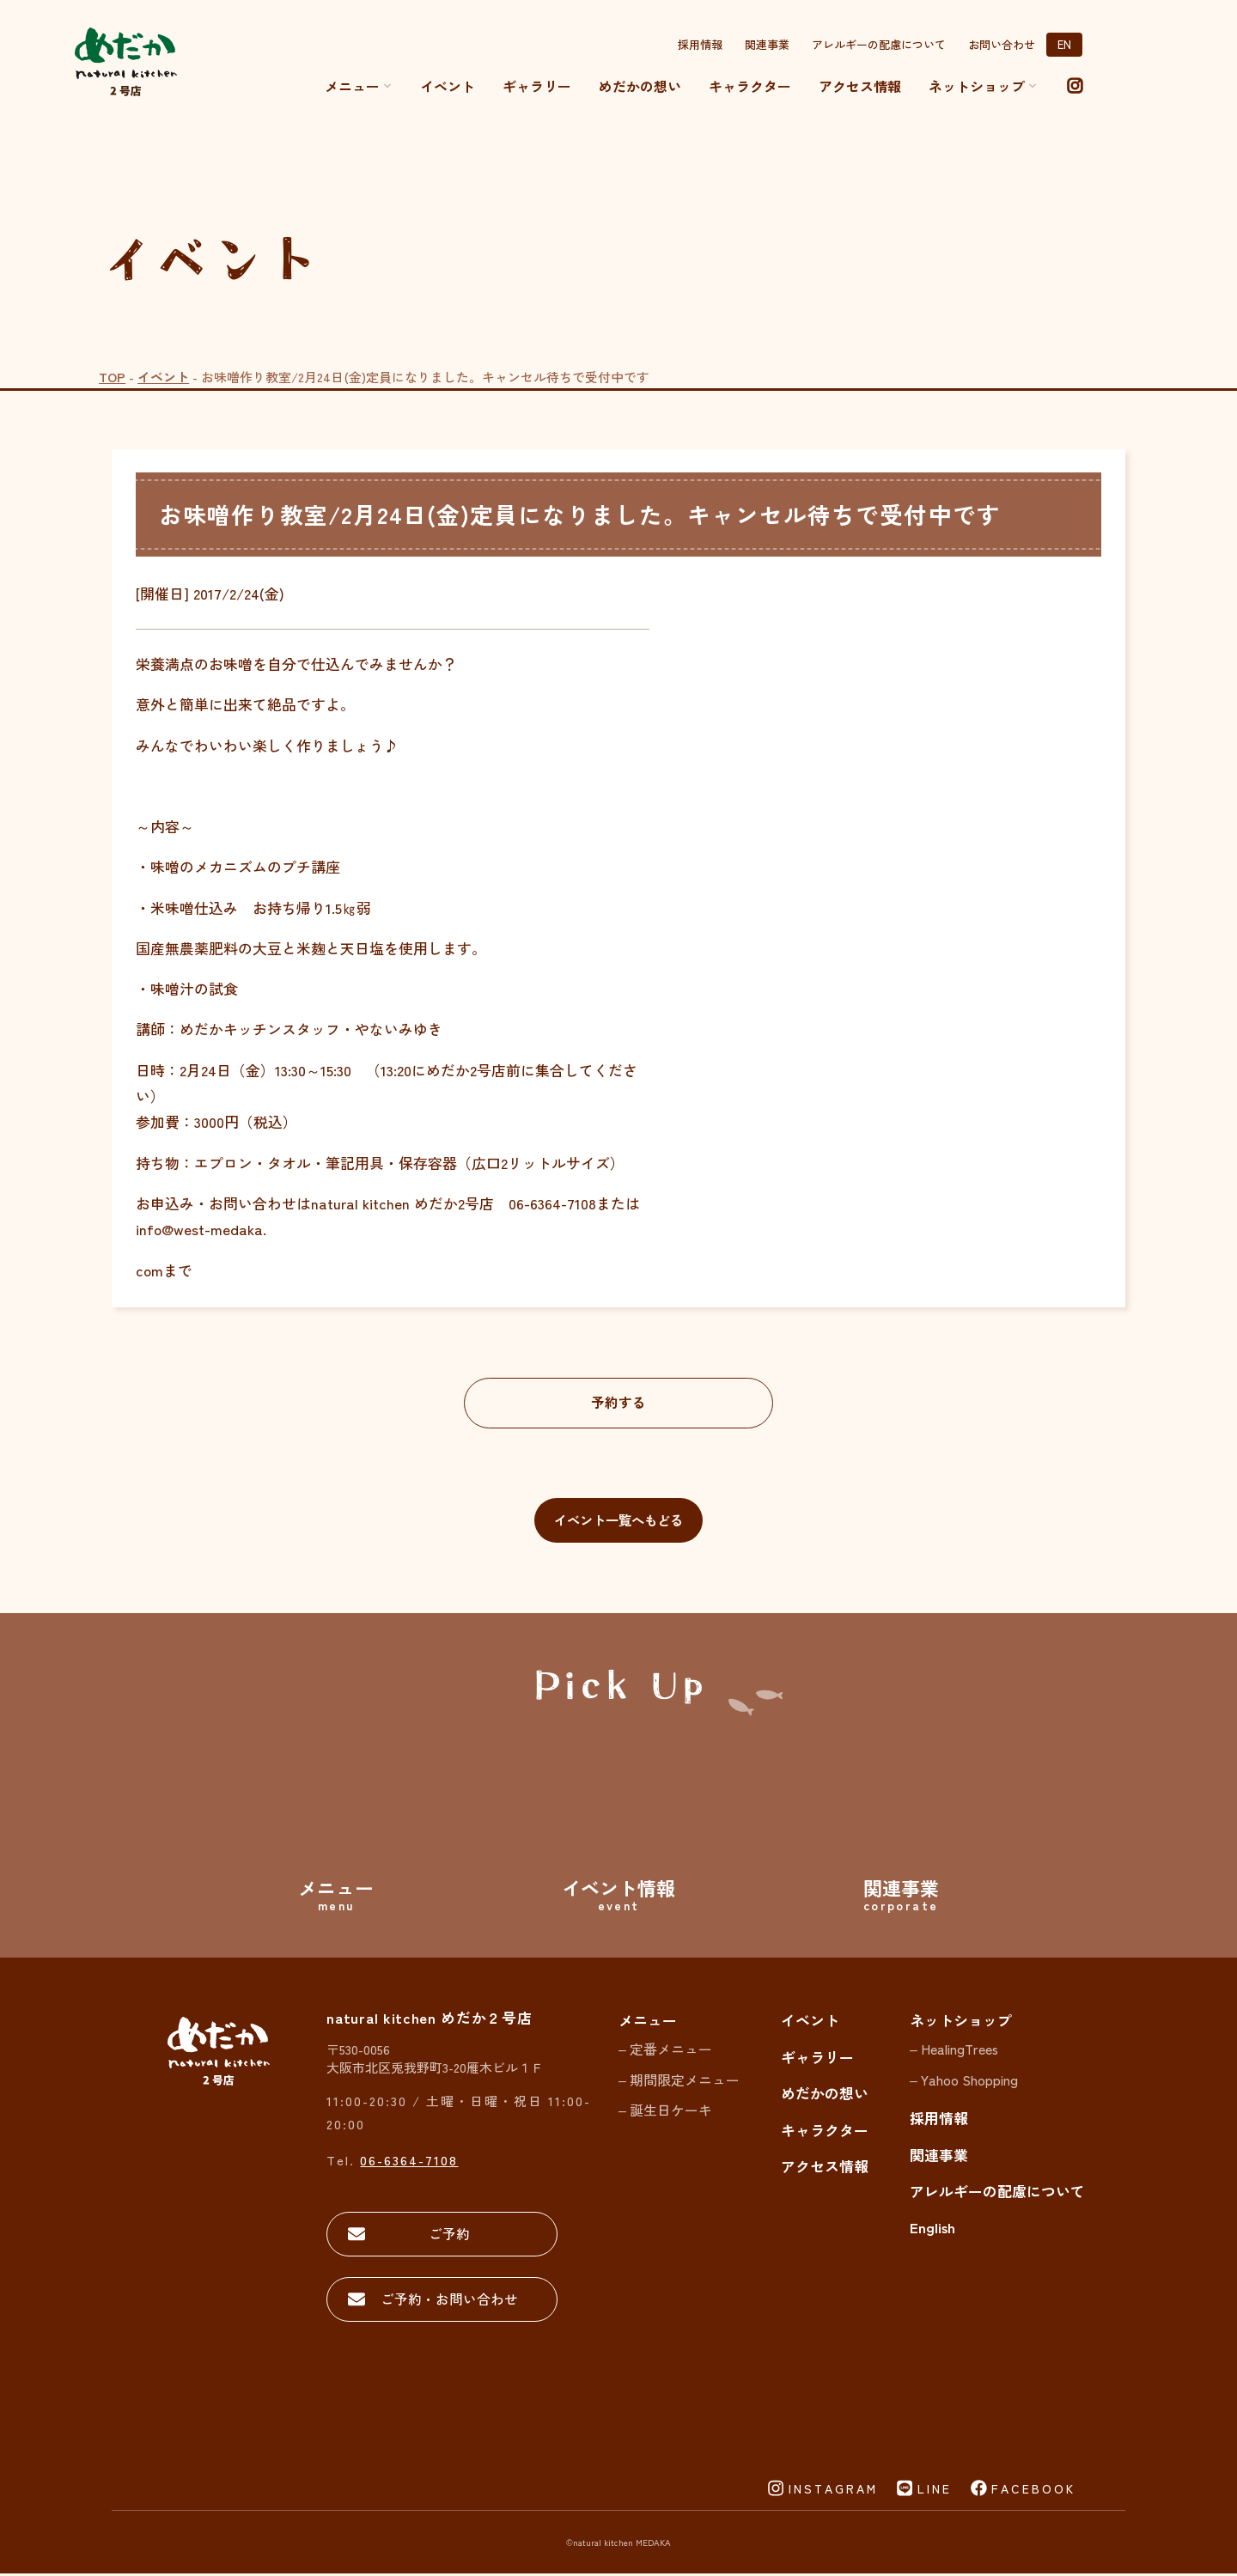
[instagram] (1074, 86)
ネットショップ (961, 2021)
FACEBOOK (1033, 2490)
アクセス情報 (860, 86)
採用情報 (700, 44)
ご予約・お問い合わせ (446, 2301)
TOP (112, 377)
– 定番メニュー (665, 2051)
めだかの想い (640, 86)
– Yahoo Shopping (964, 2081)
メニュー (359, 86)
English (932, 2228)
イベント (447, 86)
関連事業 (767, 44)
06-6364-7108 (409, 2161)
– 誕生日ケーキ (665, 2112)
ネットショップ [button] (983, 86)
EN (1064, 44)
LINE (934, 2490)
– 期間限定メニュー (679, 2081)
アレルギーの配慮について (879, 44)
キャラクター (750, 86)
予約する (618, 1402)
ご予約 (446, 2235)
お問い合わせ (1001, 44)
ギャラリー (537, 86)
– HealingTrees (954, 2051)
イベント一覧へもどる (618, 1521)
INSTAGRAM (833, 2490)
